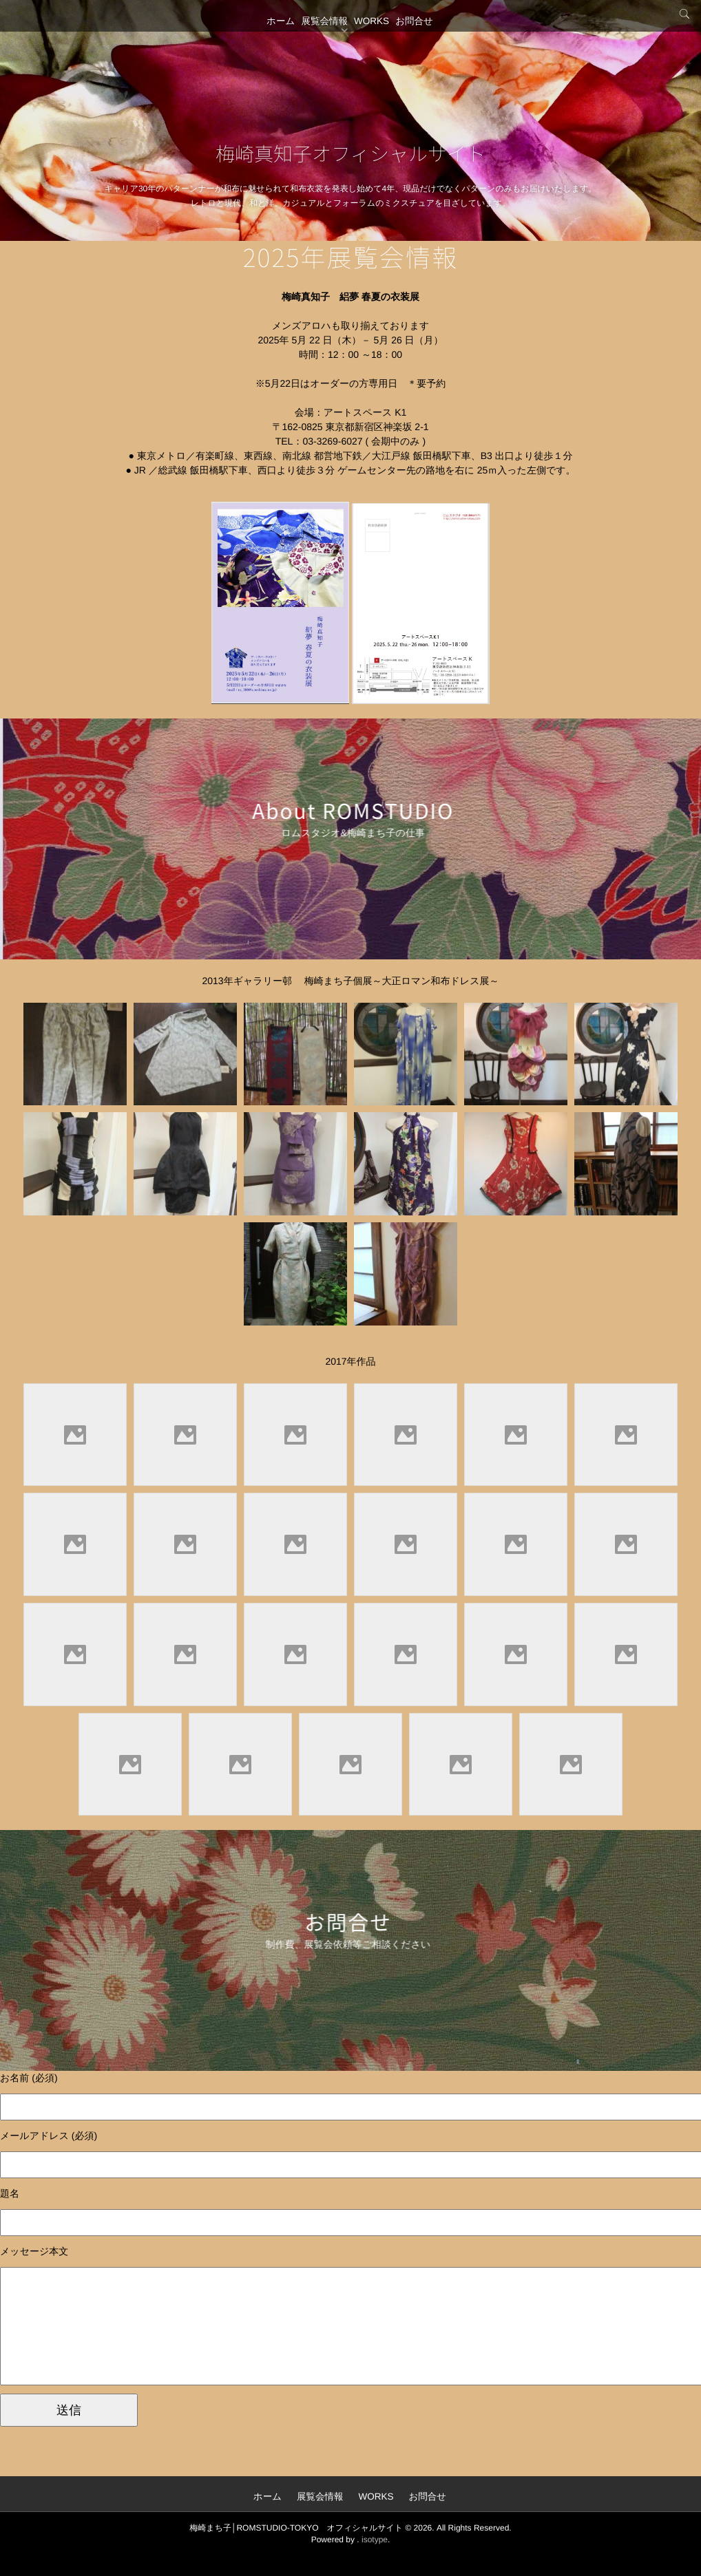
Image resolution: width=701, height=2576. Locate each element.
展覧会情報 (318, 45)
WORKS (377, 45)
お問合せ (432, 45)
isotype (375, 2539)
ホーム (264, 45)
